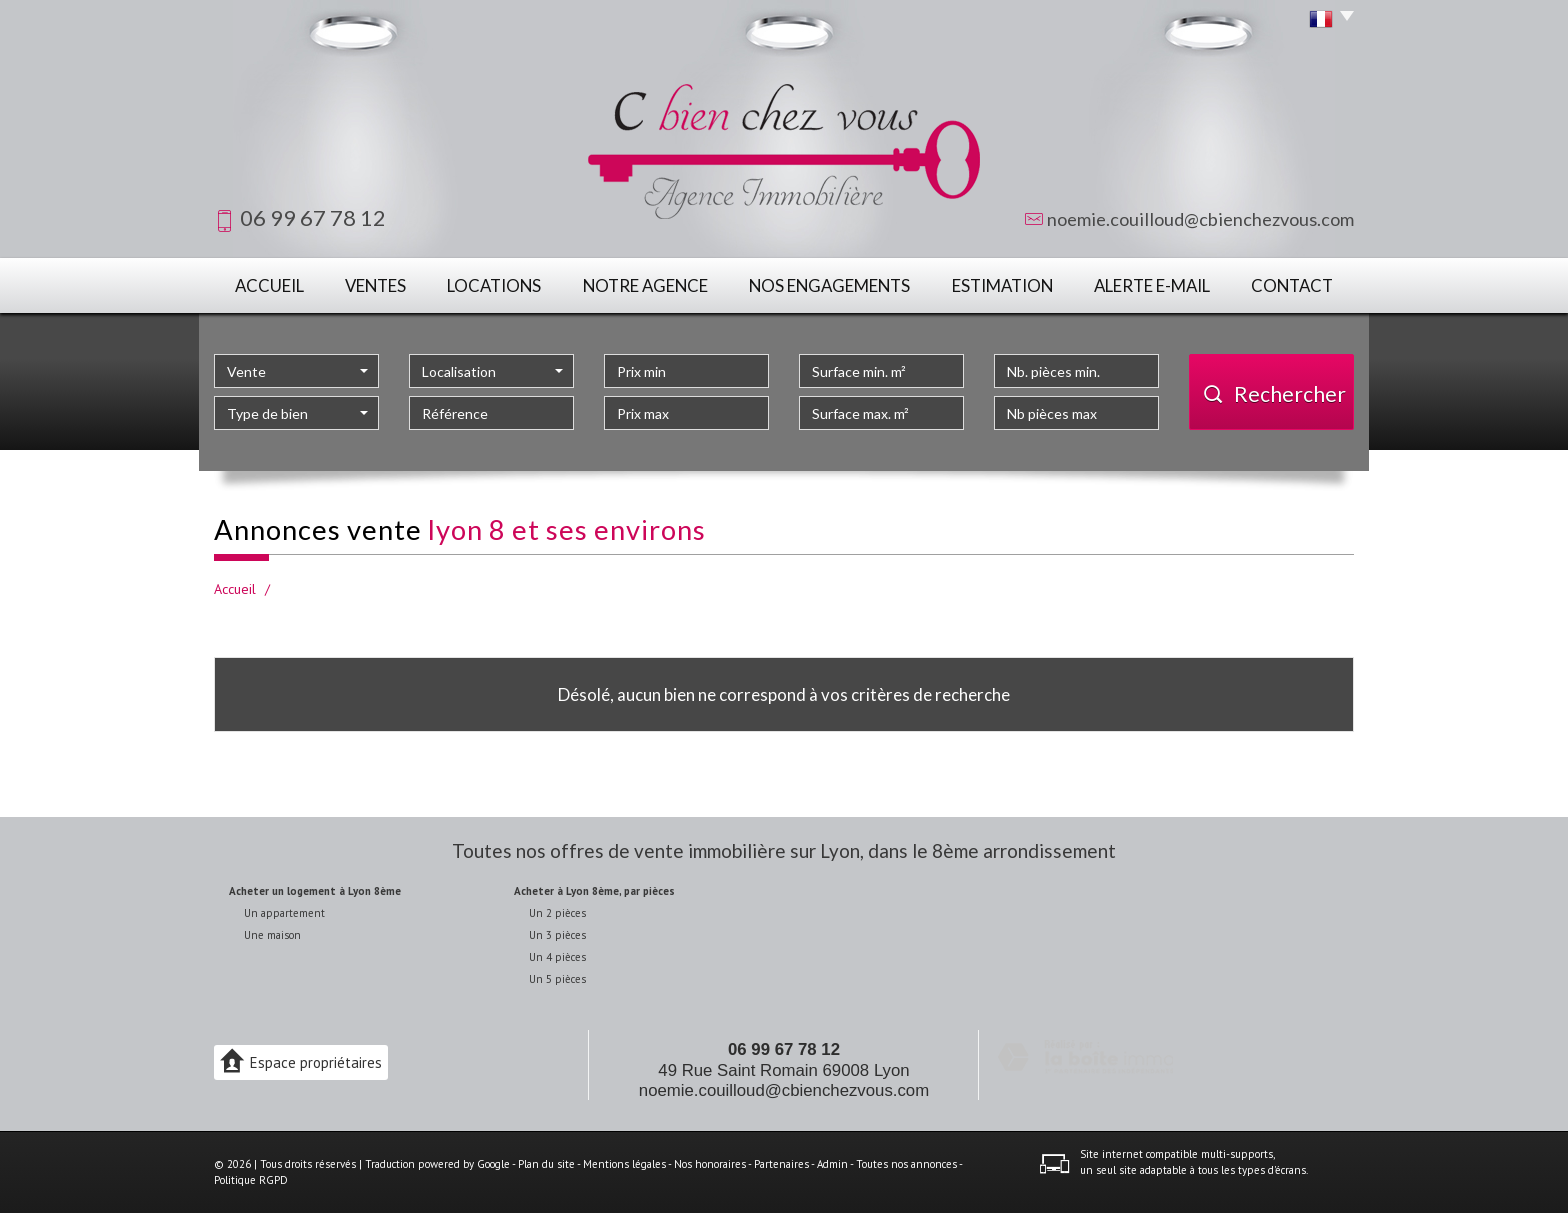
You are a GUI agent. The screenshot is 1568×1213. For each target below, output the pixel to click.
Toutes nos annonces (906, 1164)
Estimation (1002, 285)
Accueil (269, 285)
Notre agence (645, 285)
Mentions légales (624, 1164)
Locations (494, 285)
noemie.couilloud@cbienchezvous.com (1200, 219)
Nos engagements (829, 285)
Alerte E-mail (1152, 285)
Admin (832, 1164)
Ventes (375, 285)
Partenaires (781, 1164)
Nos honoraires (710, 1164)
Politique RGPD (251, 1180)
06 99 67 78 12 (784, 1049)
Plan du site (546, 1164)
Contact (1292, 285)
